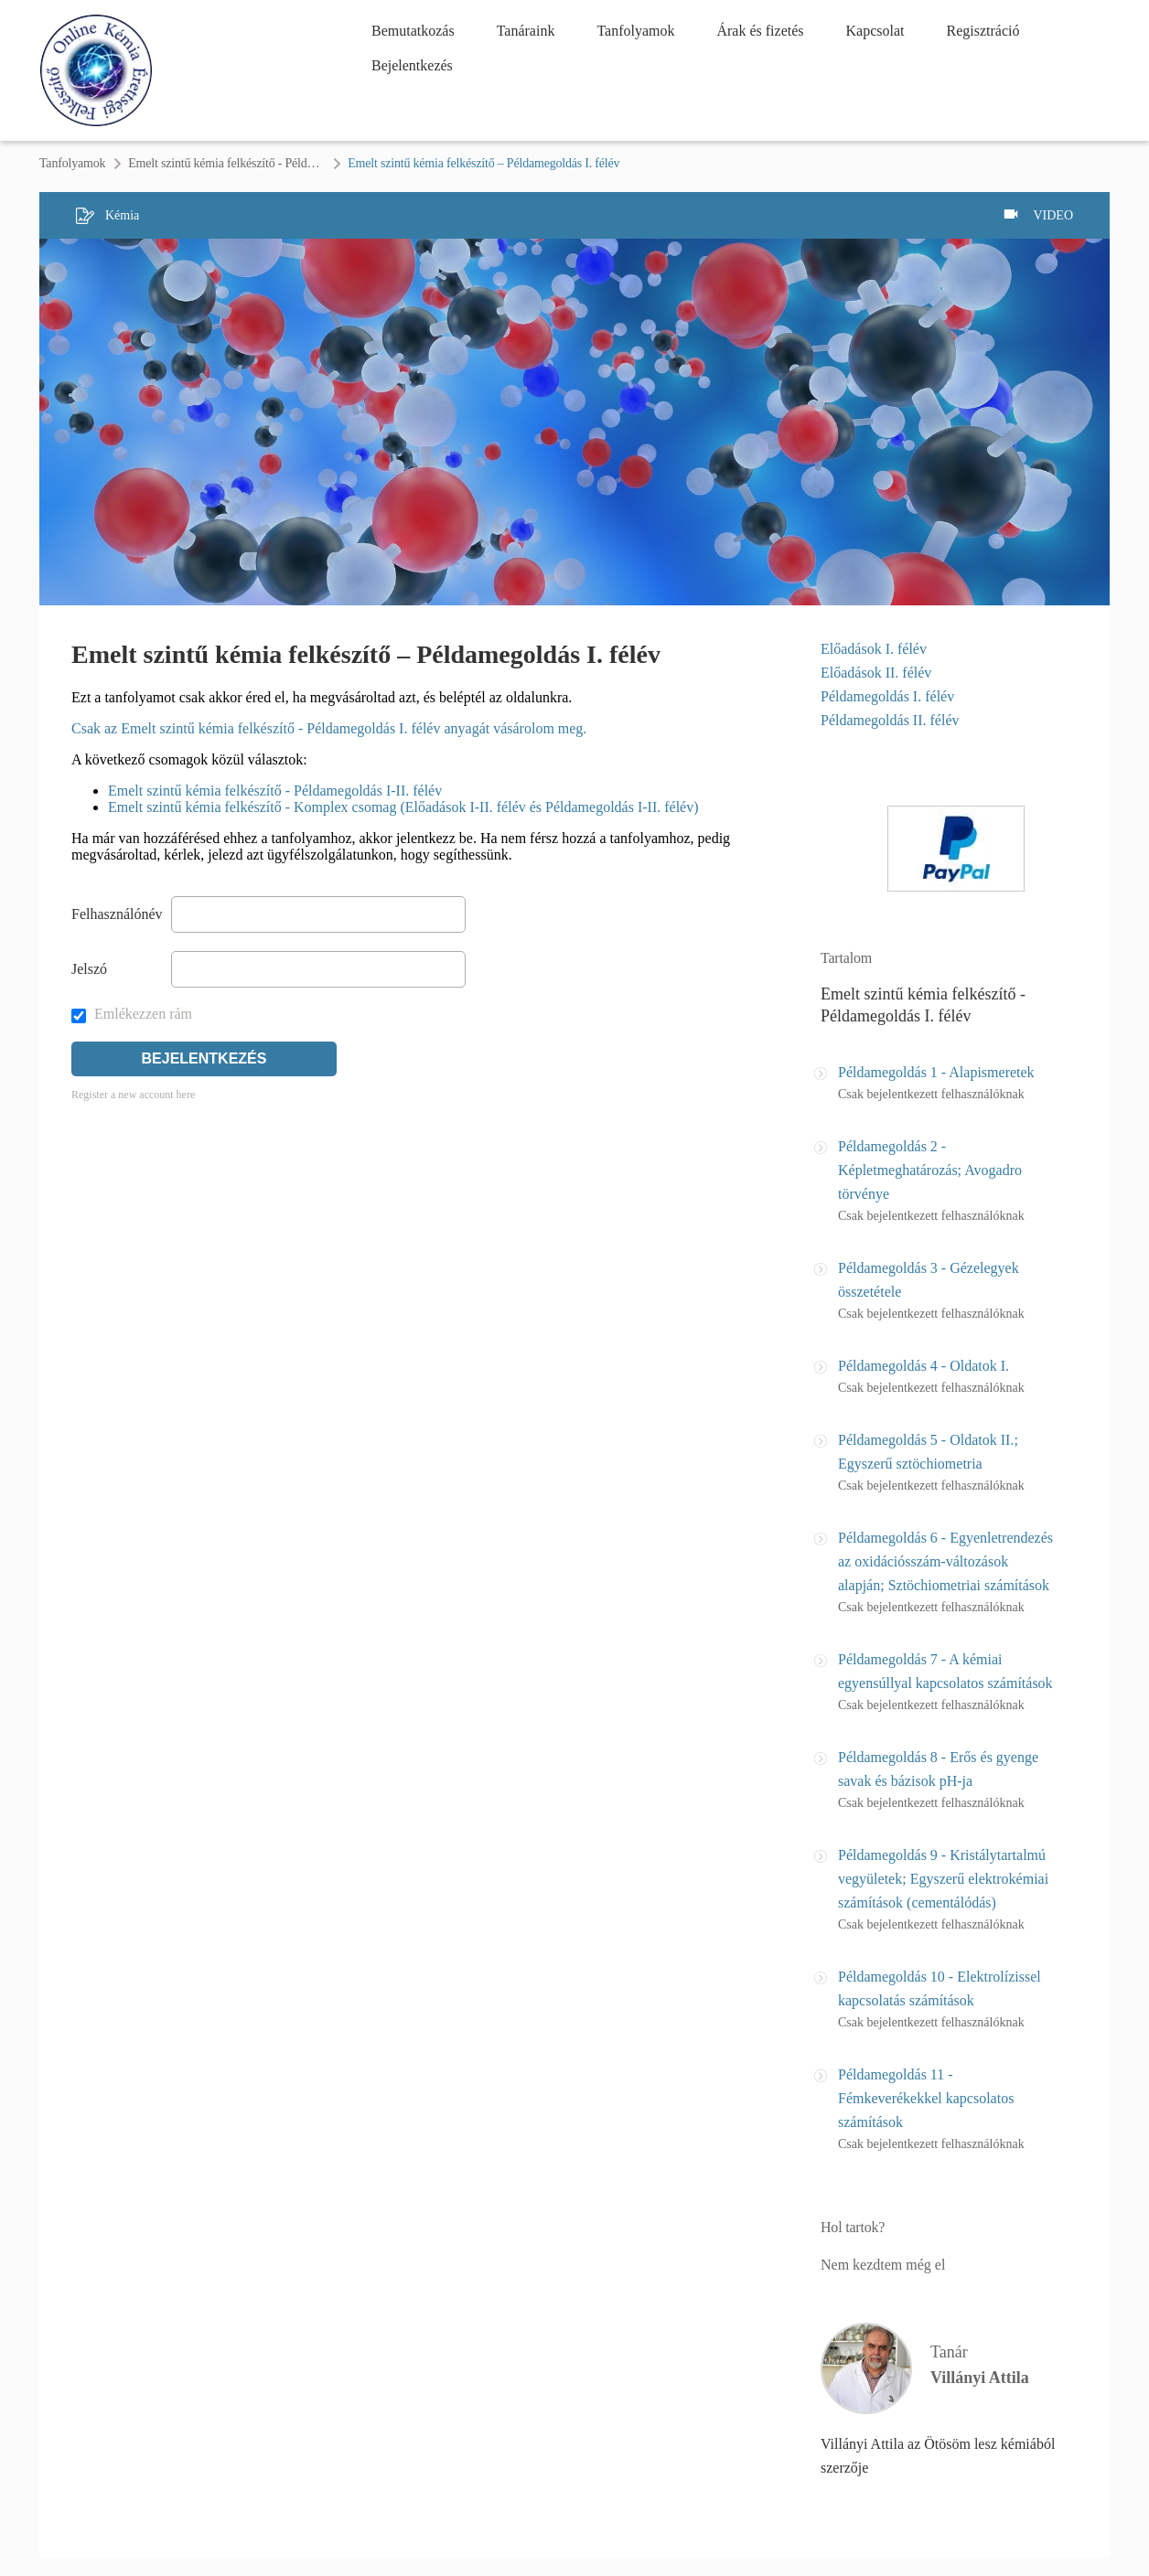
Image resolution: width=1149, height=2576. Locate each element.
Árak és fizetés (759, 30)
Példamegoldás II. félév (890, 720)
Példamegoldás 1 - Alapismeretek (936, 1072)
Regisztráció (983, 30)
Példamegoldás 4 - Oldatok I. (923, 1366)
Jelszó (89, 969)
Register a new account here (133, 1094)
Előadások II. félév (876, 672)
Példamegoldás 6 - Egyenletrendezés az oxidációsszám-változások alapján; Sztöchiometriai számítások (945, 1561)
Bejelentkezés (412, 65)
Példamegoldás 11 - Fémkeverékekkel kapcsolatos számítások (926, 2098)
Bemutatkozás (413, 30)
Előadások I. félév (874, 649)
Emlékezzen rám (131, 1013)
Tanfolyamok (635, 30)
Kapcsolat (875, 30)
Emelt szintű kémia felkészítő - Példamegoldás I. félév (226, 163)
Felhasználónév (117, 914)
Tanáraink (526, 30)
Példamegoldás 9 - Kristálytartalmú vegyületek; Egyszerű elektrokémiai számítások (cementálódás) (943, 1878)
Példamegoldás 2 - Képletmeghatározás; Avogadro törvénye (930, 1170)
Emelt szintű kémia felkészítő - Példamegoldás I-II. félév (275, 790)
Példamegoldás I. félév (887, 696)
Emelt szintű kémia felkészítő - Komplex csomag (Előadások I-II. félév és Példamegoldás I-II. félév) (403, 807)
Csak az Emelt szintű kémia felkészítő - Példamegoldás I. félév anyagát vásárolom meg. (328, 728)
